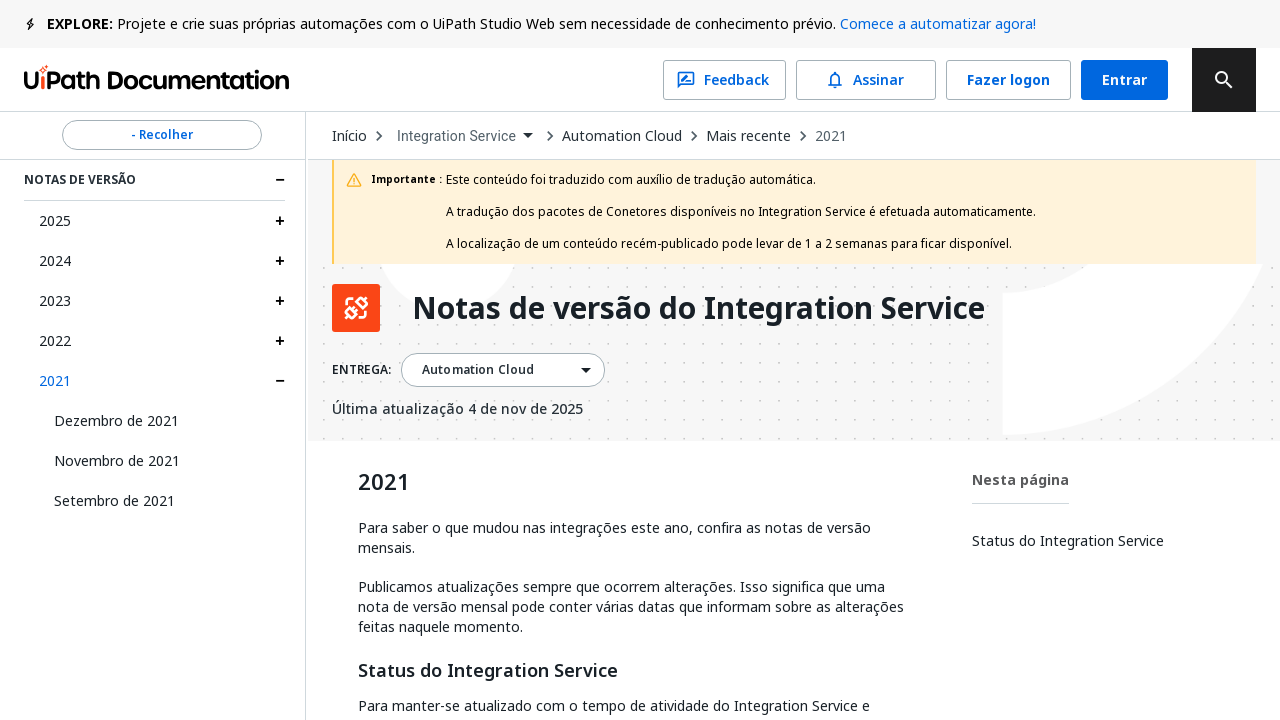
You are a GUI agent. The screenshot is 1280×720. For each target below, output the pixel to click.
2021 (55, 380)
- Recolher (162, 135)
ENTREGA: (361, 370)
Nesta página (1020, 479)
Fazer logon (1008, 80)
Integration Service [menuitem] (456, 136)
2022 (55, 340)
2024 (55, 260)
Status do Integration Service (488, 671)
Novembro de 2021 (117, 460)
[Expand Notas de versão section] (280, 180)
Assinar (866, 80)
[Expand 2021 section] (280, 381)
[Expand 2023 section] (280, 301)
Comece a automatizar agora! (938, 23)
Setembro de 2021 (114, 500)
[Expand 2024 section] (280, 261)
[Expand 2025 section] (280, 221)
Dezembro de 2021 (116, 420)
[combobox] (464, 136)
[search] (1224, 80)
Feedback (724, 80)
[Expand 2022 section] (280, 341)
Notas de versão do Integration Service (698, 308)
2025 (55, 220)
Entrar (1124, 80)
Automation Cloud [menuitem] (478, 370)
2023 (55, 300)
